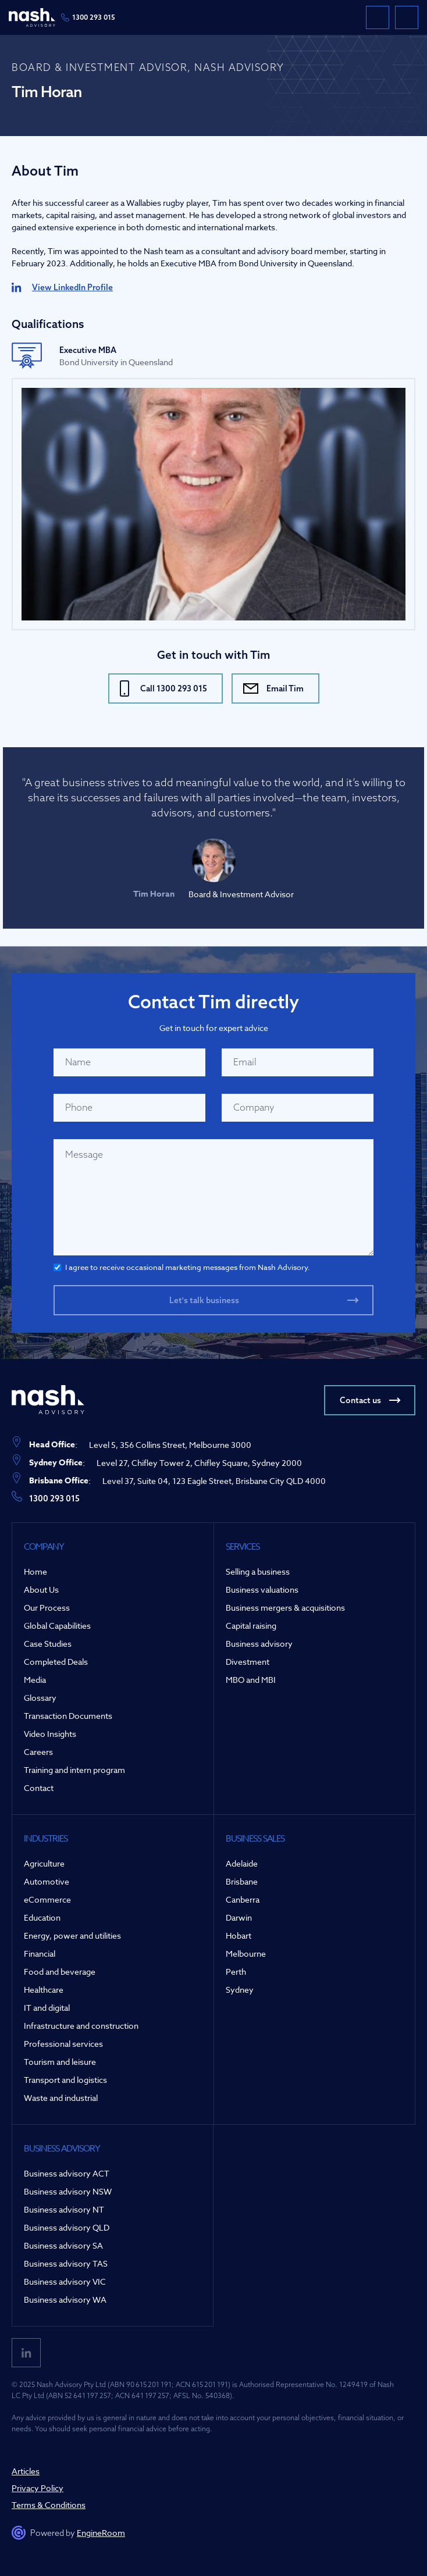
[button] (406, 17)
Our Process (47, 1607)
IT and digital (47, 2007)
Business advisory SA (63, 2245)
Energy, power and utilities (72, 1935)
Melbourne (246, 1953)
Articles (26, 2471)
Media (35, 1679)
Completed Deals (56, 1661)
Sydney (240, 1989)
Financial (39, 1953)
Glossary (40, 1697)
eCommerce (47, 1899)
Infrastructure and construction (81, 2025)
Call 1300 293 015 (173, 688)
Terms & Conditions (49, 2504)
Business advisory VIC (65, 2281)
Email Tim (285, 688)
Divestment (247, 1661)
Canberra (242, 1899)
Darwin (239, 1917)
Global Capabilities (57, 1625)
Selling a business (258, 1571)
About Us (41, 1589)
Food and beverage (59, 1971)
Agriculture (44, 1863)
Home (35, 1571)
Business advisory (259, 1643)
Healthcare (43, 1989)
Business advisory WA (65, 2299)
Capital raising (251, 1625)
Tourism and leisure (60, 2061)
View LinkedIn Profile (72, 287)
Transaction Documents (68, 1715)
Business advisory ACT (66, 2173)
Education (42, 1917)
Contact (39, 1787)
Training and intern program (74, 1769)
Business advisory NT (64, 2209)
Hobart (238, 1935)
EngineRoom (101, 2532)
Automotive (46, 1881)
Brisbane (242, 1881)
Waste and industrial (61, 2097)
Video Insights (50, 1733)
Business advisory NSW (68, 2191)
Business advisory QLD (66, 2227)
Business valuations (262, 1589)
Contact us (360, 1400)
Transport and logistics (65, 2079)
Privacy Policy (37, 2487)
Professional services (63, 2043)
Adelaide (242, 1863)
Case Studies (48, 1643)
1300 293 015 (93, 17)
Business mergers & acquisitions (285, 1607)
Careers (38, 1751)
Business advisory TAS (66, 2263)
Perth (236, 1971)
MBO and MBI (251, 1679)
